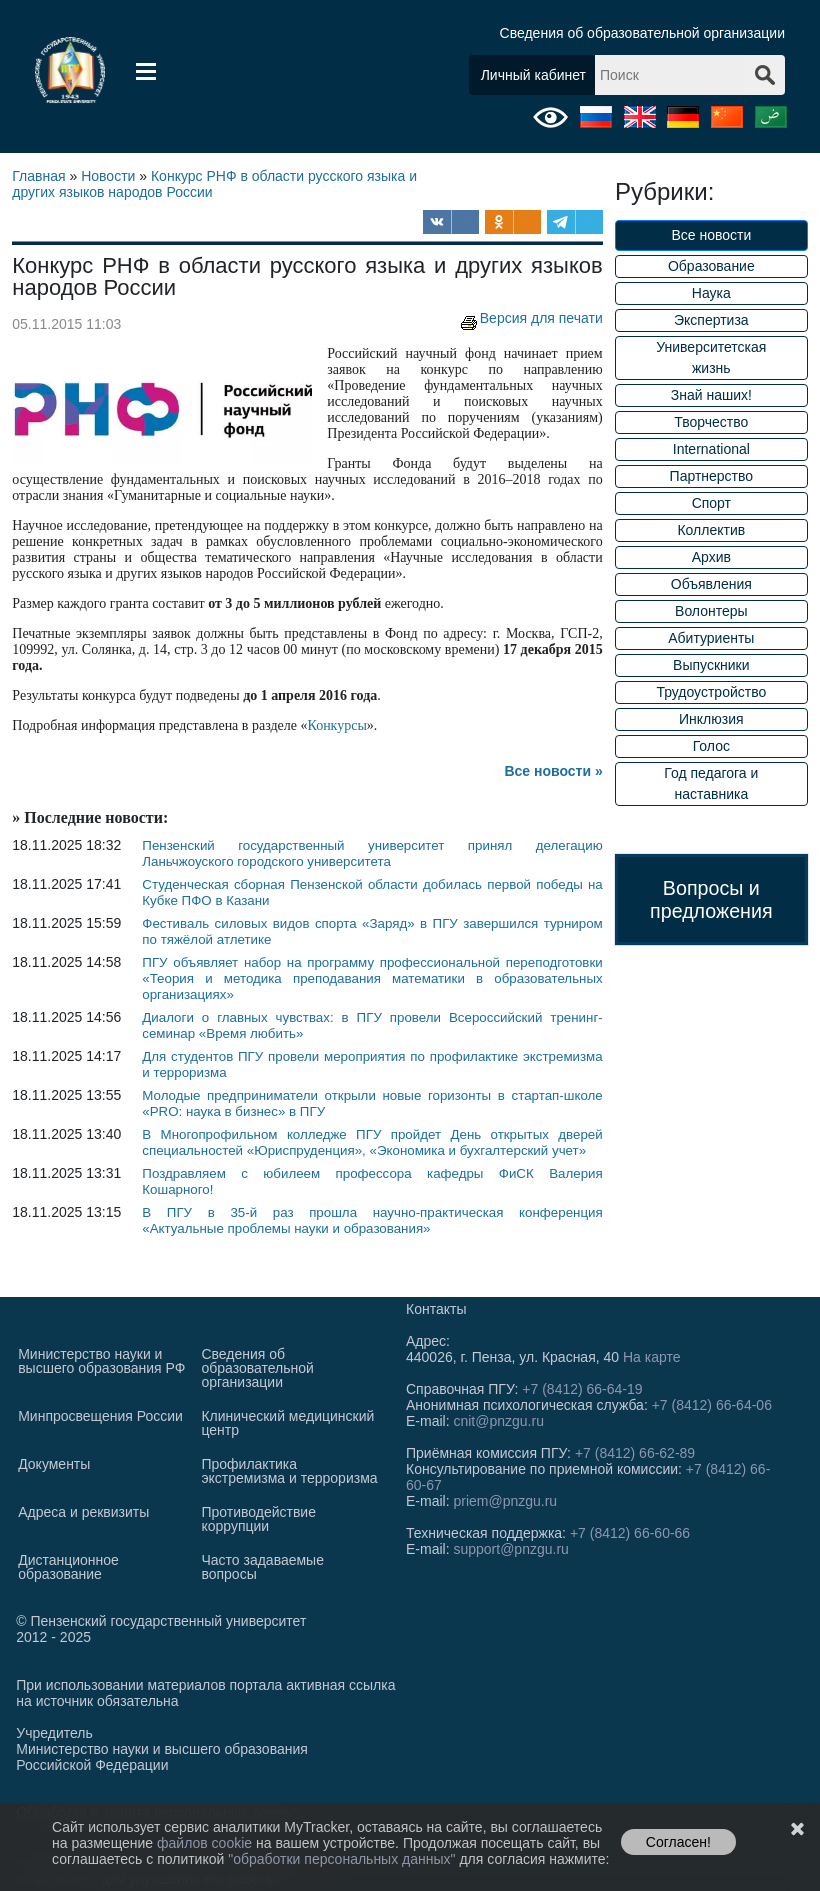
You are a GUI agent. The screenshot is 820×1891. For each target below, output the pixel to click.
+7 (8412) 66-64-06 (712, 1405)
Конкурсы (336, 725)
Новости (108, 176)
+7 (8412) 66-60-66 (630, 1533)
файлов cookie (206, 1843)
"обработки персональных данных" (343, 1859)
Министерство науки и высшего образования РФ (101, 1361)
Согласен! (678, 1842)
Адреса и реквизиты (83, 1512)
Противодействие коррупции (258, 1519)
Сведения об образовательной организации (642, 33)
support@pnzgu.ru (510, 1549)
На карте (652, 1357)
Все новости (711, 235)
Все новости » (553, 771)
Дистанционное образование (68, 1567)
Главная (38, 176)
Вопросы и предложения (711, 900)
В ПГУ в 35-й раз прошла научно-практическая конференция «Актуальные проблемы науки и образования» (372, 1220)
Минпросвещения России (100, 1416)
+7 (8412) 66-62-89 (635, 1453)
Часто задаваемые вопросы (262, 1567)
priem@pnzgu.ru (505, 1501)
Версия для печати (529, 318)
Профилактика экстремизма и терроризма (289, 1471)
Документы (54, 1464)
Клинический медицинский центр (287, 1423)
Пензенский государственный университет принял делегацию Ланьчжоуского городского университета (372, 853)
